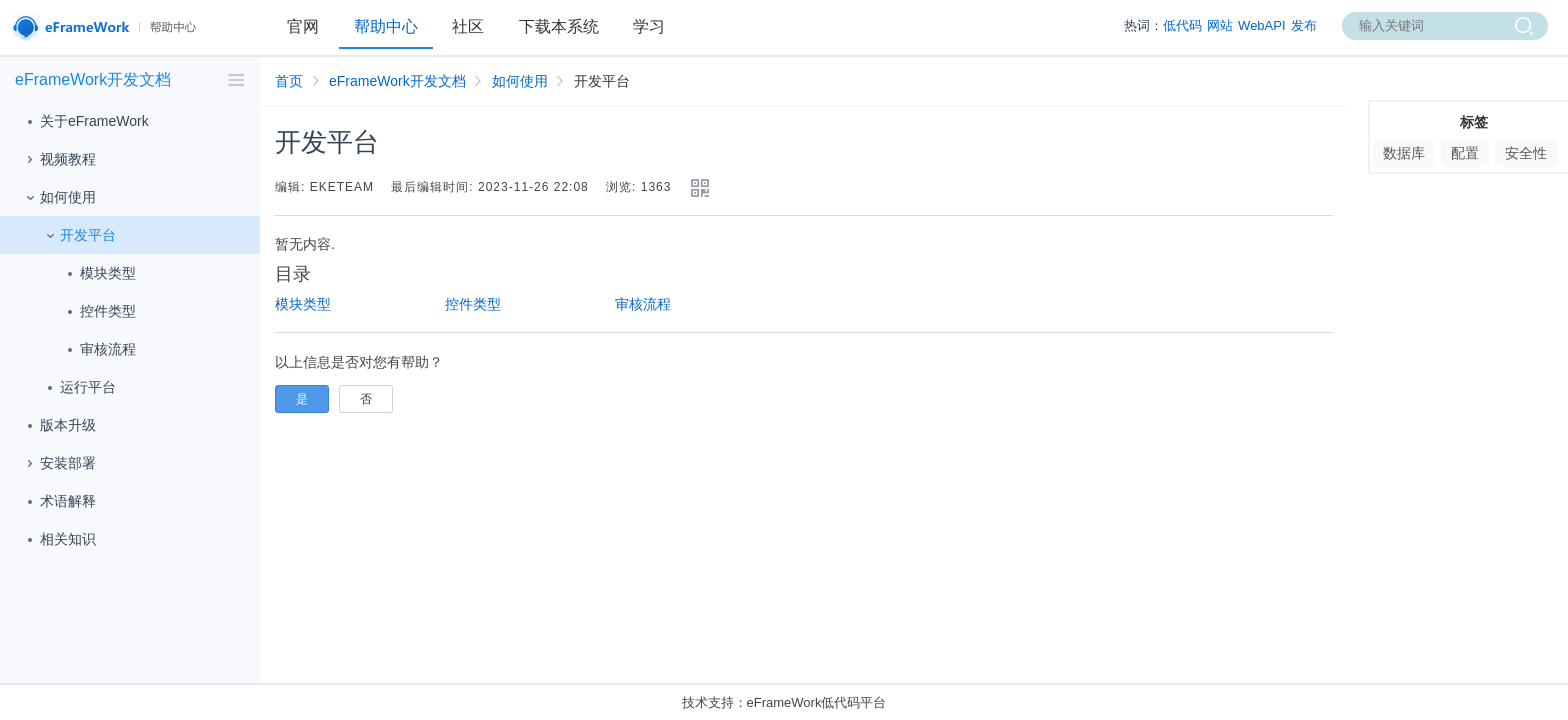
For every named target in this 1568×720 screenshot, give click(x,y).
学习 (649, 26)
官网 (303, 26)
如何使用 (58, 198)
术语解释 (58, 502)
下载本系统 (559, 26)
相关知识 (58, 540)
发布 (1304, 25)
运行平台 (78, 388)
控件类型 (98, 312)
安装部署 (58, 464)
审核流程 (98, 350)
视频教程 (58, 160)
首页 (289, 81)
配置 (1465, 153)
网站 (1220, 25)
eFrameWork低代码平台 (817, 702)
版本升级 (58, 426)
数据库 (1404, 153)
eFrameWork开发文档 (397, 81)
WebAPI (1261, 25)
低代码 (1182, 25)
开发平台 (78, 236)
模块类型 (98, 274)
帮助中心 (386, 26)
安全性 (1526, 153)
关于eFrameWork (84, 122)
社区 (468, 26)
